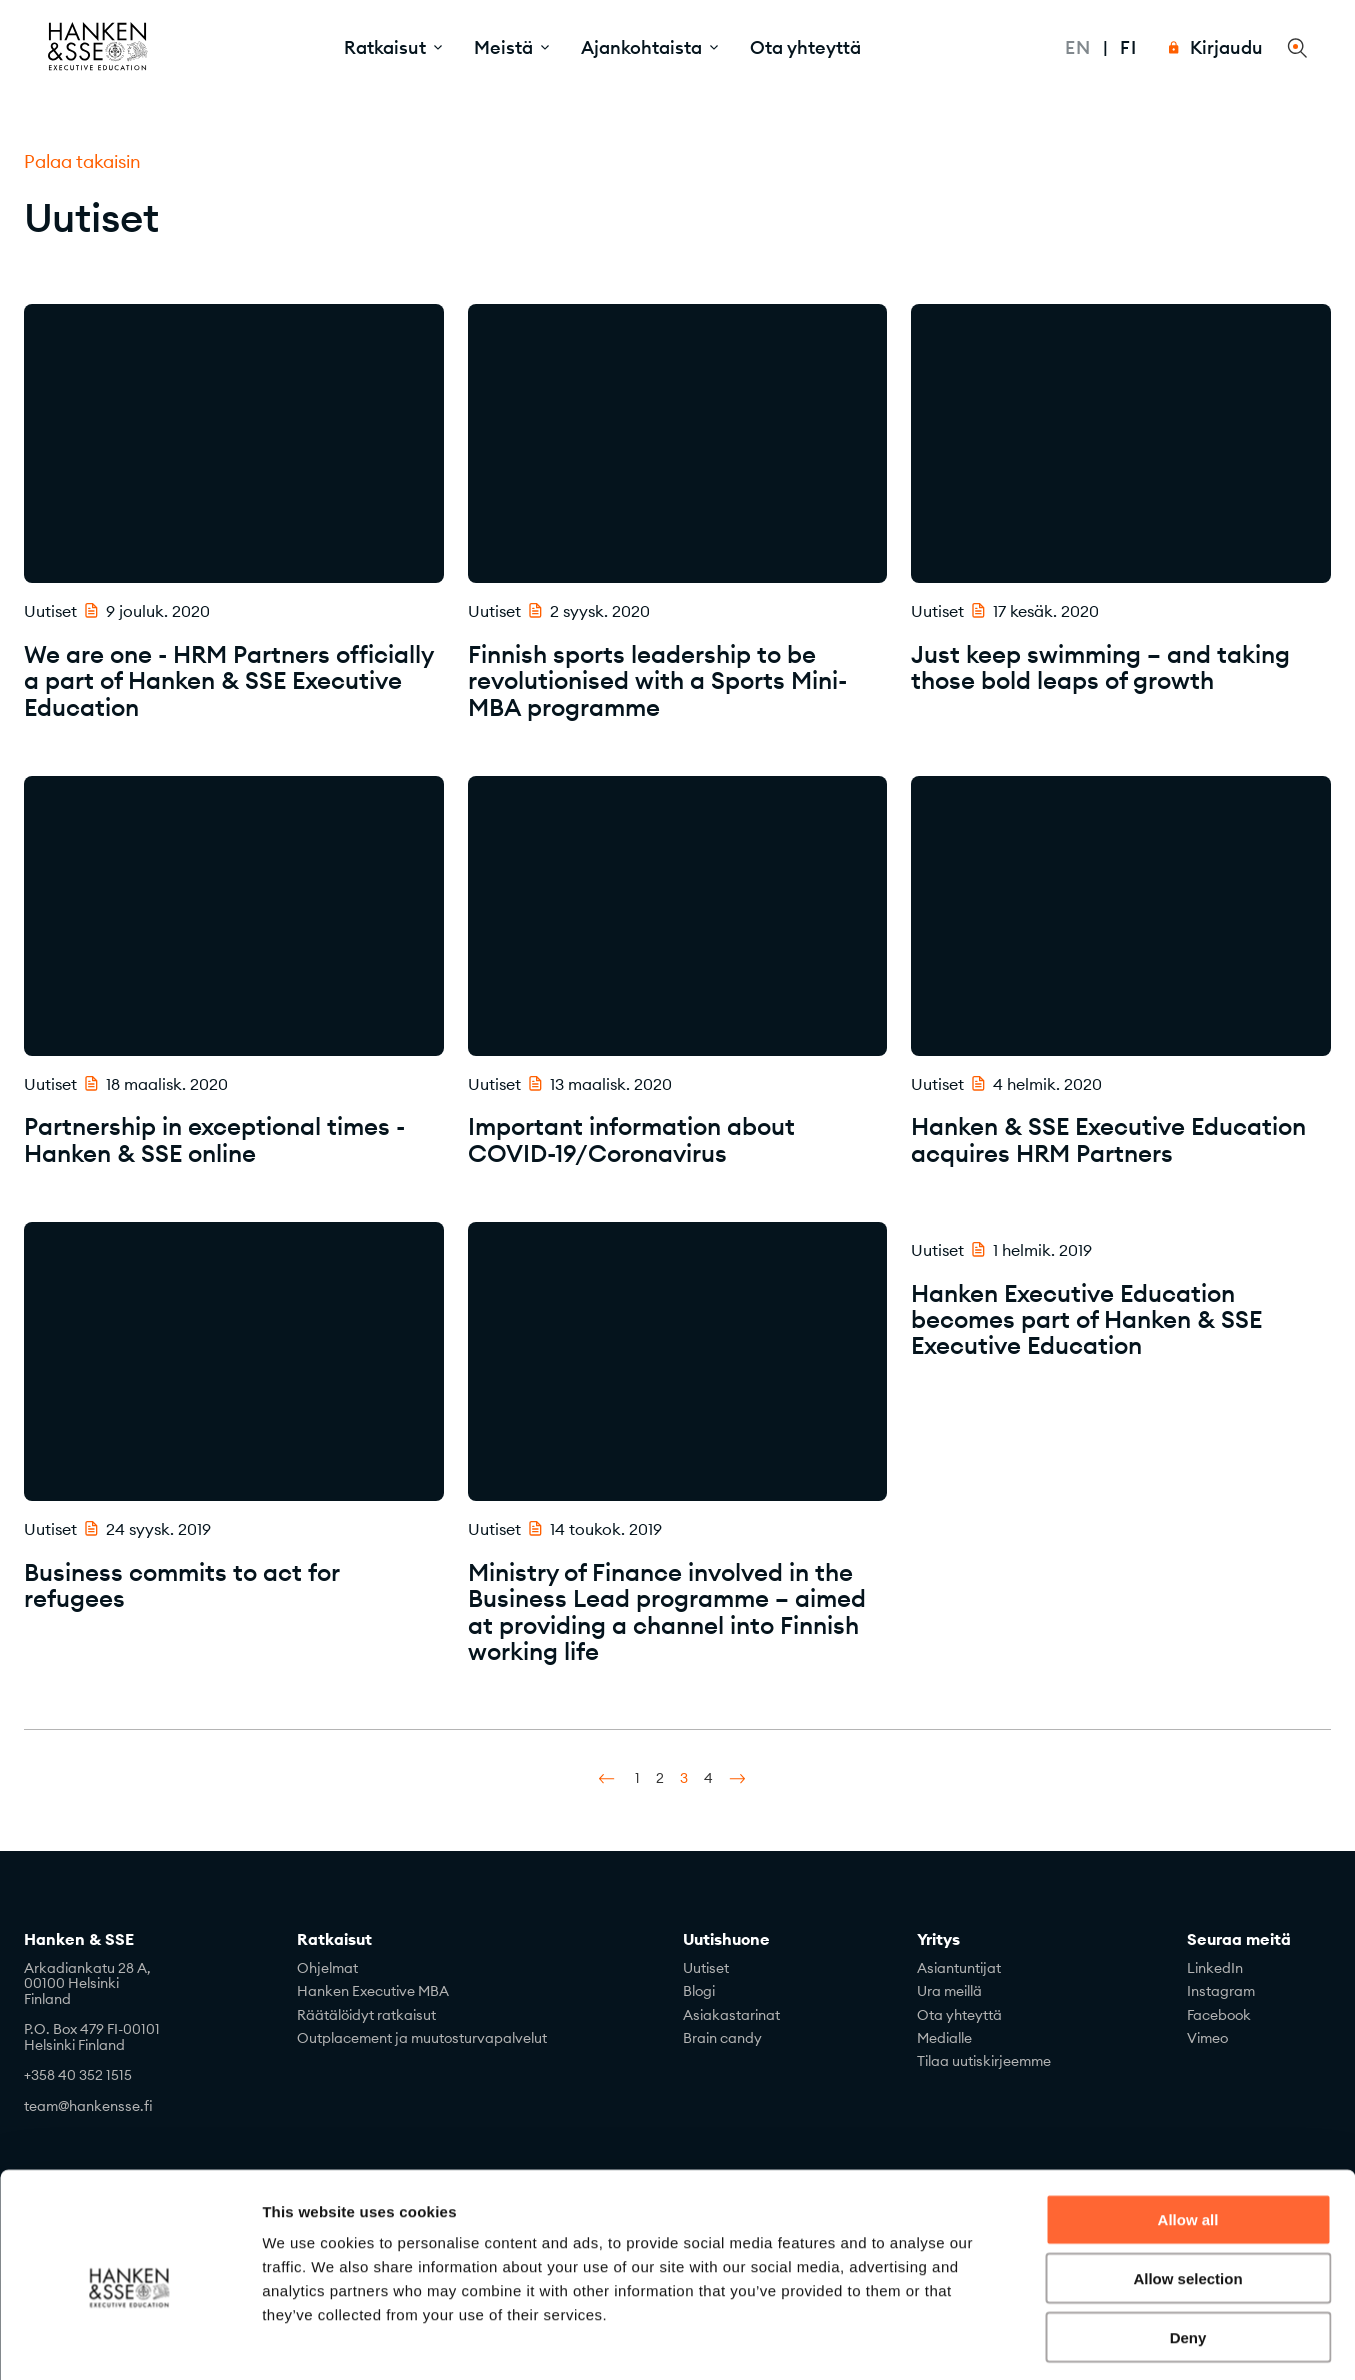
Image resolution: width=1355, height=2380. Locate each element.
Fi (1128, 47)
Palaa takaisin (82, 162)
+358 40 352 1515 (78, 2075)
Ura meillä (949, 1991)
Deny (1188, 2252)
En (1078, 47)
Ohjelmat (327, 1968)
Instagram (1221, 1991)
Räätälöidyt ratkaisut (366, 2015)
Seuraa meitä (1239, 1940)
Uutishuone (726, 1940)
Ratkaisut (334, 1940)
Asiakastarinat (731, 2015)
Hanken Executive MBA (373, 1991)
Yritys (938, 1940)
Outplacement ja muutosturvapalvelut (422, 2038)
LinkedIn (1215, 1968)
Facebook (1219, 2015)
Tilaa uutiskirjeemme (984, 2061)
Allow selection (1187, 2193)
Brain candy (722, 2038)
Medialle (944, 2038)
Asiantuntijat (959, 1968)
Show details (1049, 2340)
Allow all (1188, 2134)
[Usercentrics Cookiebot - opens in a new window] (129, 2341)
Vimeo (1207, 2038)
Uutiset (706, 1968)
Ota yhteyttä (805, 47)
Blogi (699, 1991)
